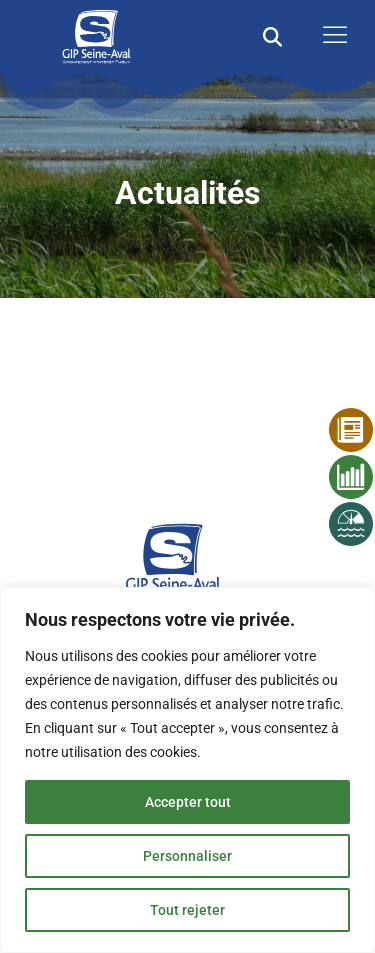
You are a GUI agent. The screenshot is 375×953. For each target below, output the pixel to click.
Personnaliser (187, 856)
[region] (187, 770)
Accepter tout (188, 802)
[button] (272, 36)
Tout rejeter (187, 910)
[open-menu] (330, 36)
